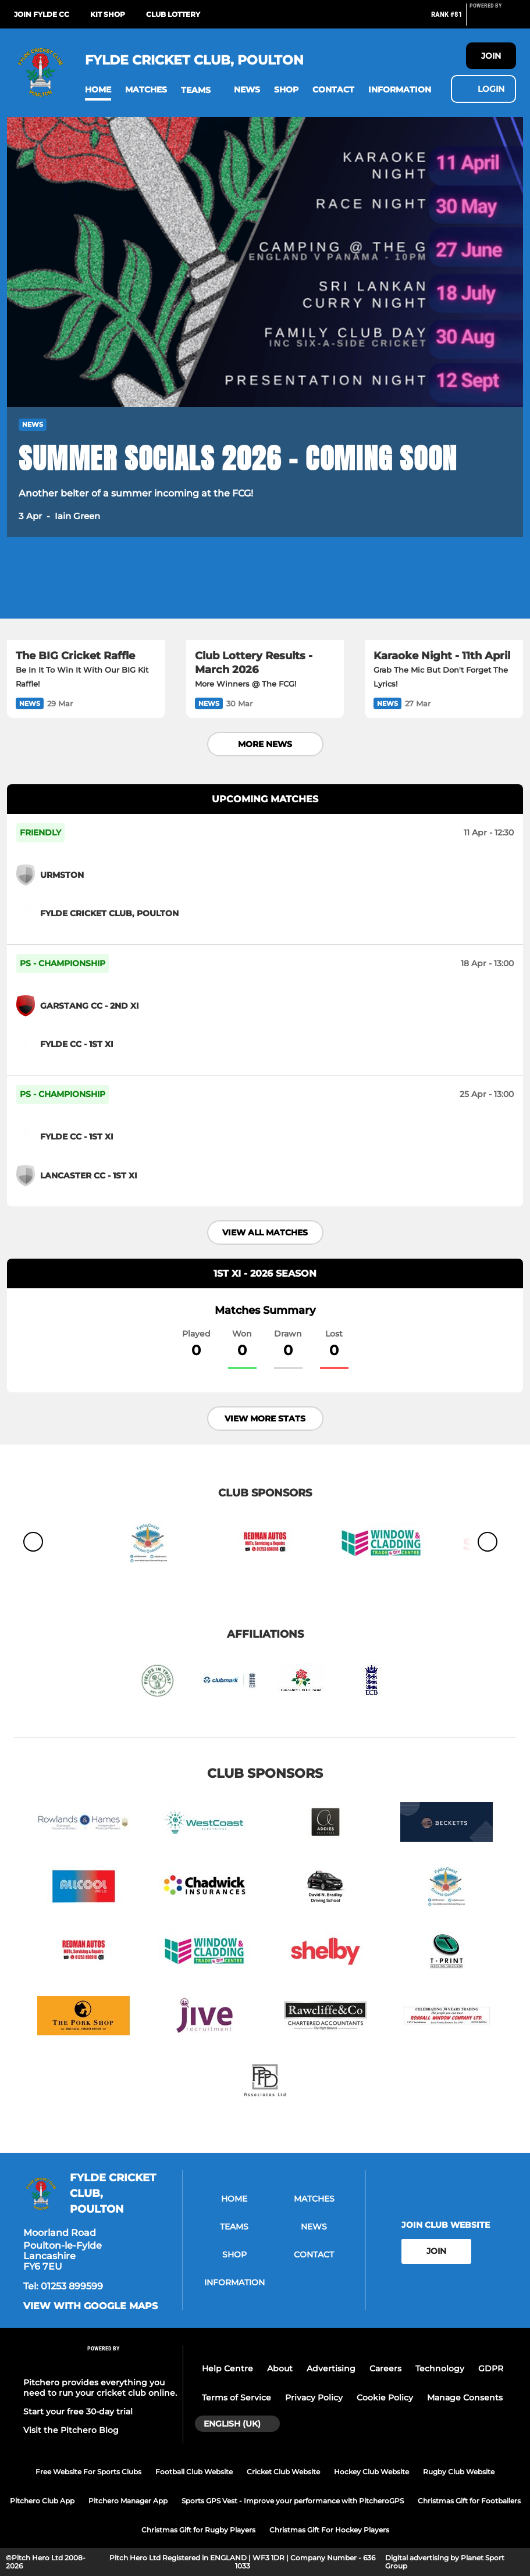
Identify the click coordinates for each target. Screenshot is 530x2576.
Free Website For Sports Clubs (88, 2471)
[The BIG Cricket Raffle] (86, 595)
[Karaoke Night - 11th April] (444, 595)
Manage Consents (465, 2397)
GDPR (490, 2368)
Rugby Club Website (459, 2471)
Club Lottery (173, 14)
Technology (439, 2368)
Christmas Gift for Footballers (469, 2500)
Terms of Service (236, 2397)
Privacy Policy (314, 2397)
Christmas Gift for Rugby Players (198, 2529)
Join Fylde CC (41, 14)
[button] (98, 89)
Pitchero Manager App (128, 2500)
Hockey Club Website (371, 2471)
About (280, 2368)
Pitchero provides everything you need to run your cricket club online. (100, 2387)
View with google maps (90, 2306)
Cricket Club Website (283, 2471)
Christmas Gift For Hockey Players (329, 2529)
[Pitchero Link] (492, 19)
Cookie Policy (385, 2397)
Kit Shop (107, 14)
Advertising (331, 2368)
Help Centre (227, 2368)
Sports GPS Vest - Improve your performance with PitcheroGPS (293, 2500)
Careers (385, 2368)
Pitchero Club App (42, 2500)
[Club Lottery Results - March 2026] (265, 595)
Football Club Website (194, 2471)
